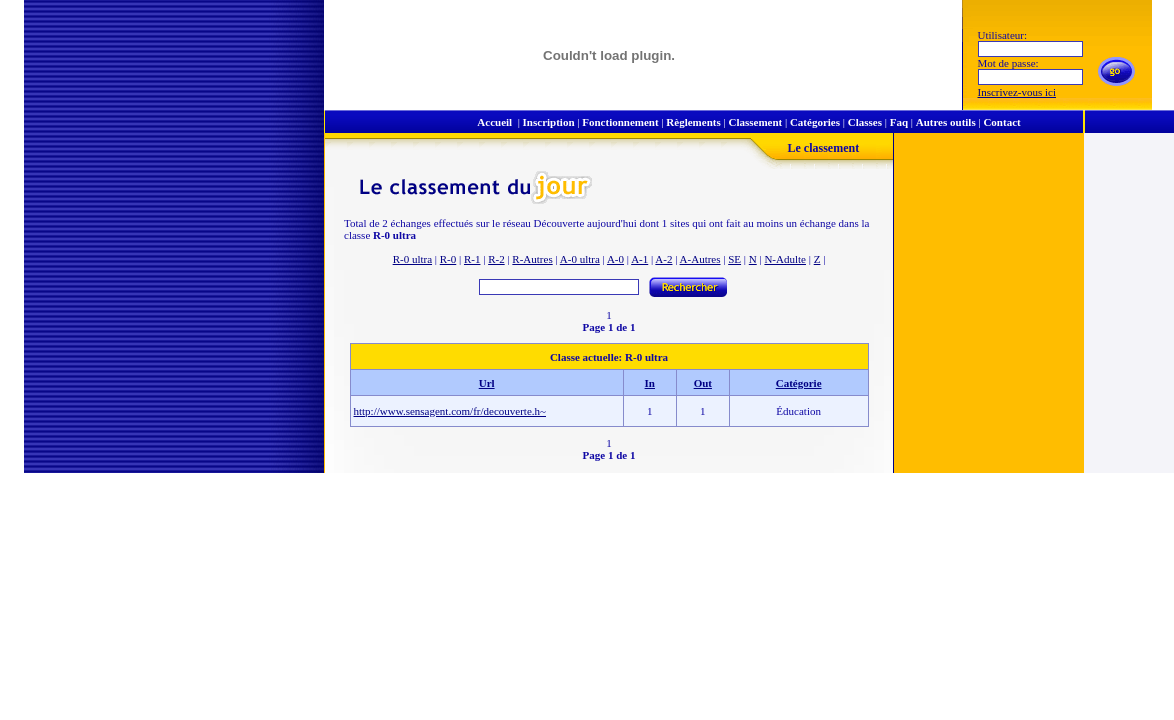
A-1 (639, 259)
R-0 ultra (412, 259)
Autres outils (946, 122)
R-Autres (532, 259)
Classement (755, 122)
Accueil (494, 122)
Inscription (549, 122)
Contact (1001, 122)
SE (734, 259)
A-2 (663, 259)
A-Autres (700, 259)
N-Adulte (785, 259)
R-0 (448, 259)
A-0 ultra (580, 259)
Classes (865, 122)
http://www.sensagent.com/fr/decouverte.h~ (450, 411)
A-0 (615, 259)
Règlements (693, 122)
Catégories (815, 122)
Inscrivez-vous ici (1017, 92)
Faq (899, 122)
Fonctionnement (620, 122)
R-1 (472, 259)
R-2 (496, 259)
